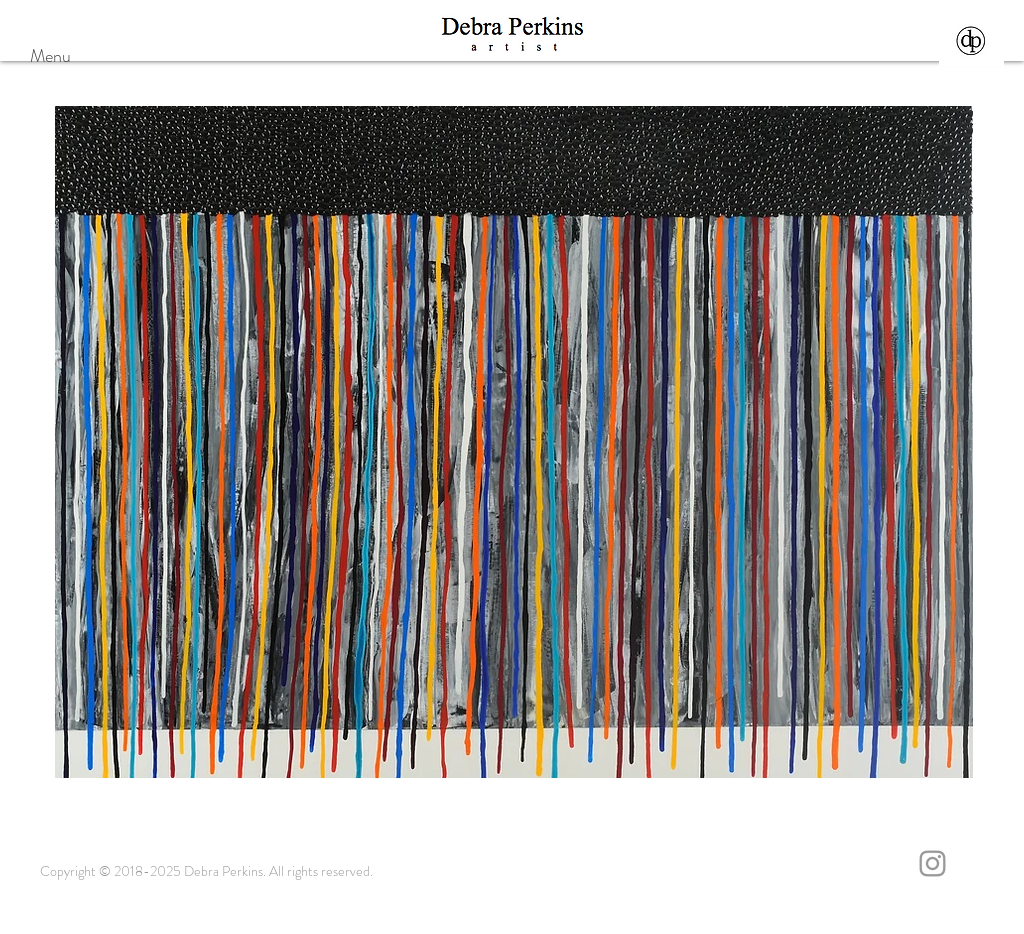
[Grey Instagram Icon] (932, 863)
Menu (50, 56)
